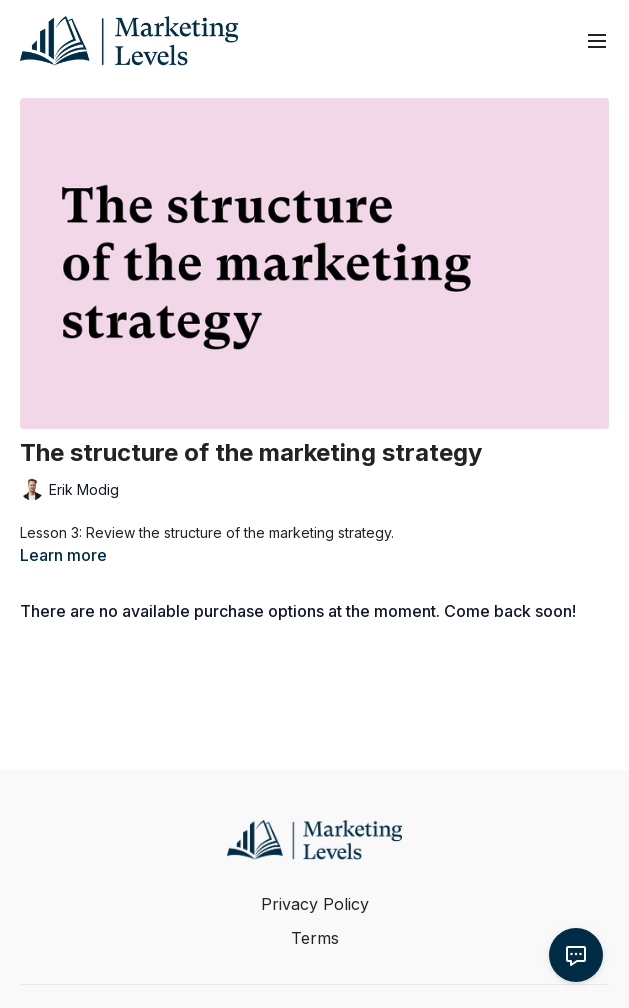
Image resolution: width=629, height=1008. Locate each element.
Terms (315, 938)
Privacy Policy (315, 904)
